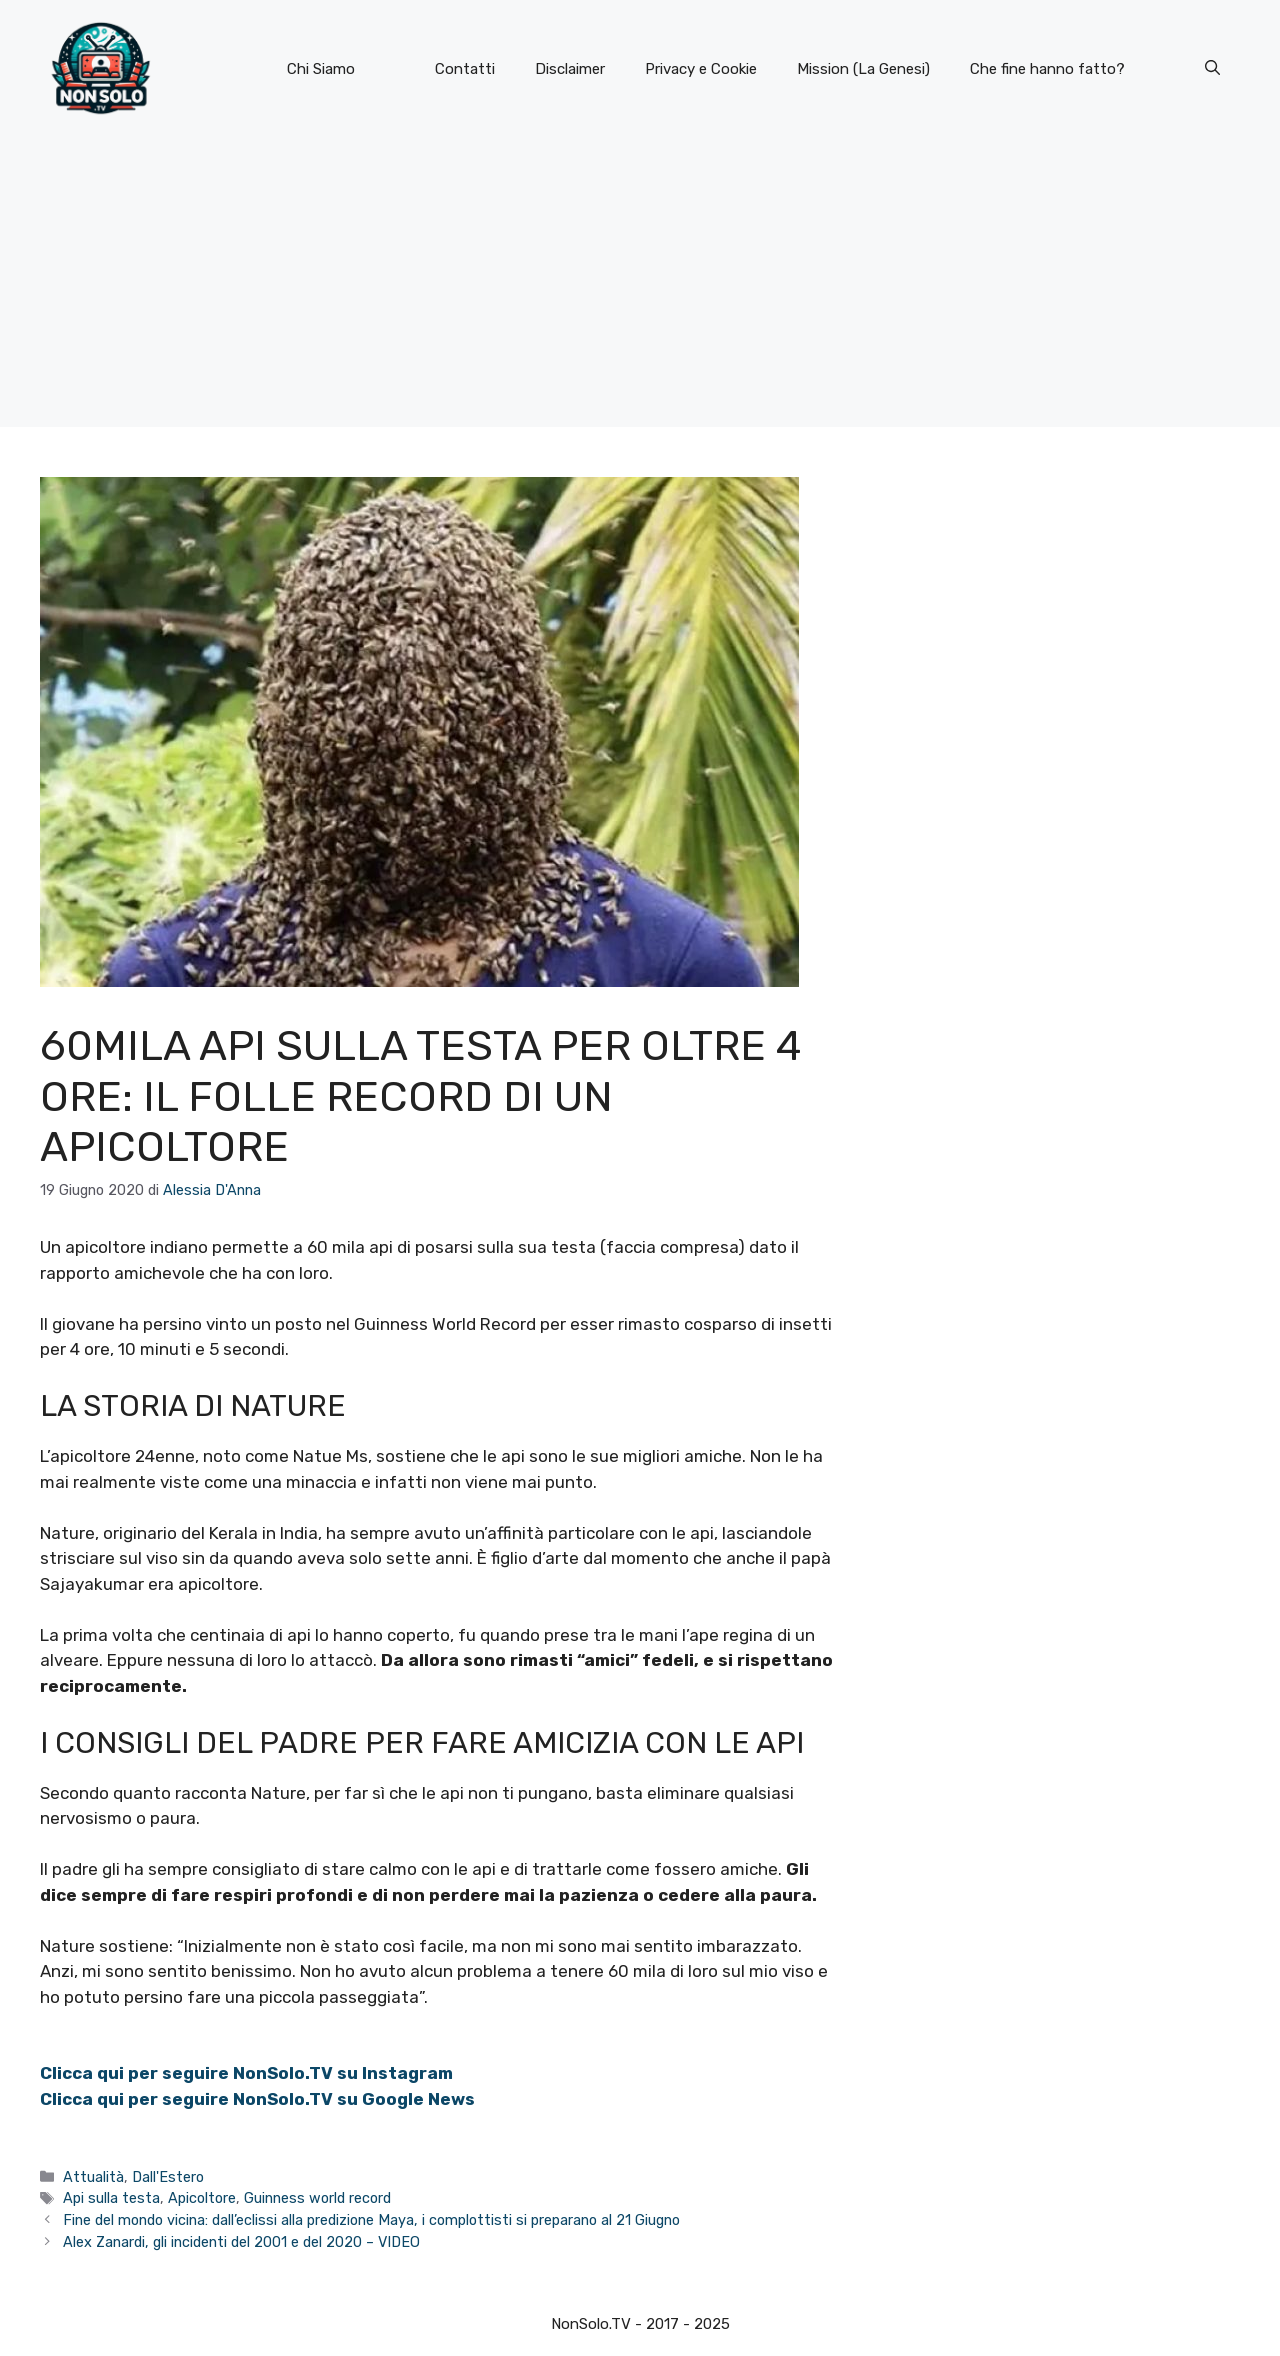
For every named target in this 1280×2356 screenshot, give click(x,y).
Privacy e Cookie (701, 69)
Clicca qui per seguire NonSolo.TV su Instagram (246, 2073)
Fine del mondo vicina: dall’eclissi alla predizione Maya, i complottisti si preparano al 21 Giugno (371, 2220)
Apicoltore (202, 2198)
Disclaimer (570, 69)
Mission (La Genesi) (863, 69)
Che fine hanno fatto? (1047, 69)
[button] (1212, 69)
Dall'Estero (168, 2177)
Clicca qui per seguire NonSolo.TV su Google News (257, 2099)
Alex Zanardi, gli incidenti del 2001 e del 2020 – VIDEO (241, 2242)
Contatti (465, 69)
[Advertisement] (640, 287)
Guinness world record (317, 2198)
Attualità (93, 2177)
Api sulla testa (111, 2198)
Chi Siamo (321, 69)
